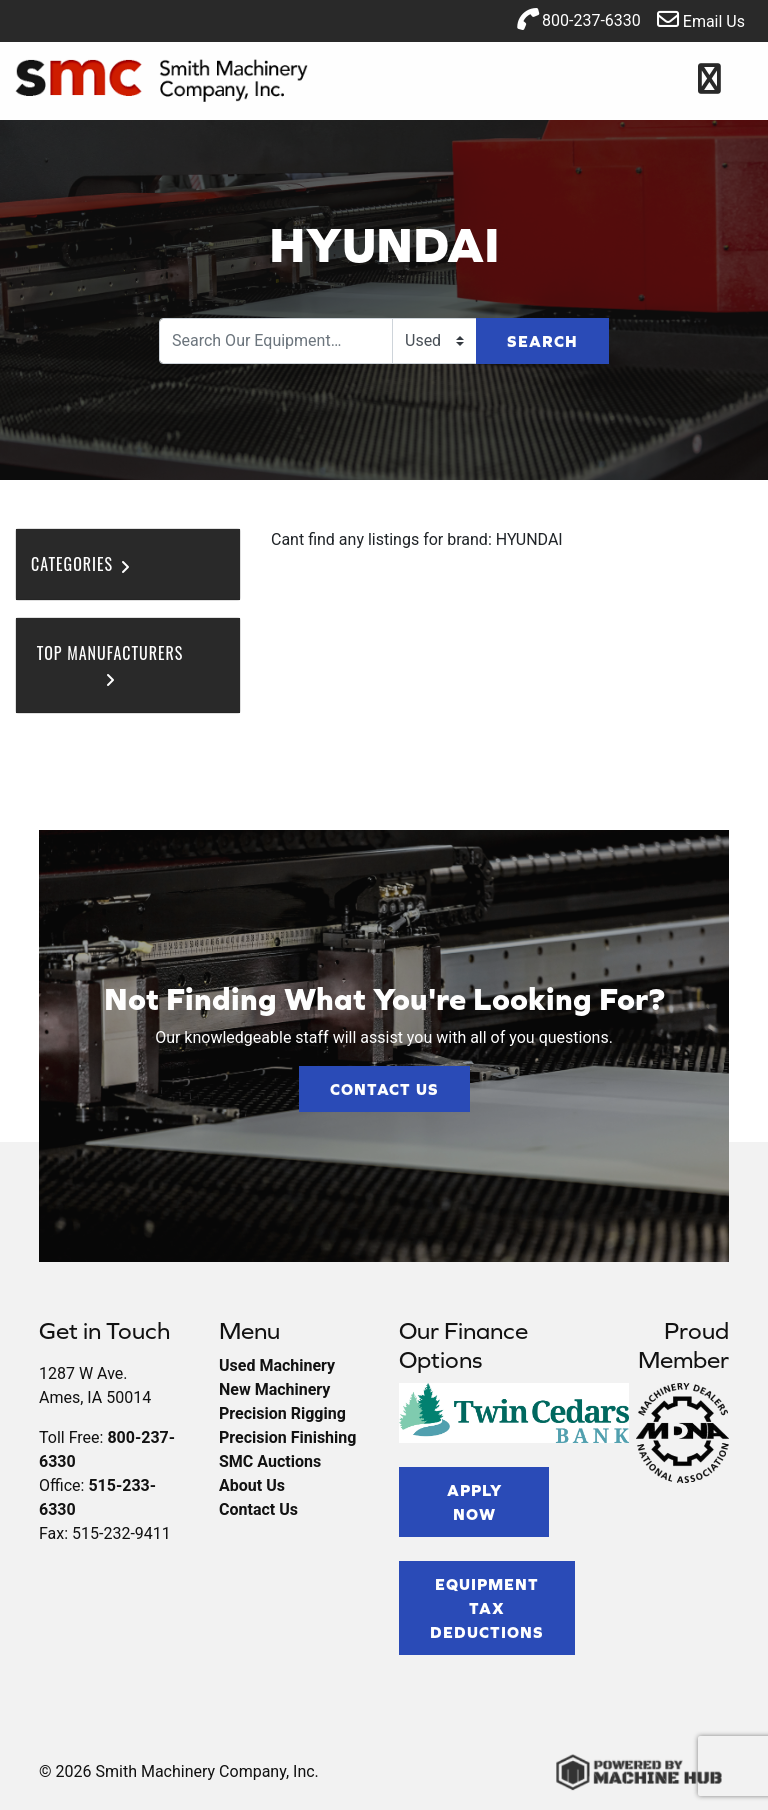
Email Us (701, 19)
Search (542, 341)
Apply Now (474, 1502)
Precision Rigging (282, 1413)
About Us (252, 1485)
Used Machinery (277, 1365)
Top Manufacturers (110, 664)
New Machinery (274, 1389)
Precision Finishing (287, 1437)
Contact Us (384, 1089)
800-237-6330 (578, 19)
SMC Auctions (270, 1461)
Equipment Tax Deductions (487, 1608)
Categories (82, 564)
